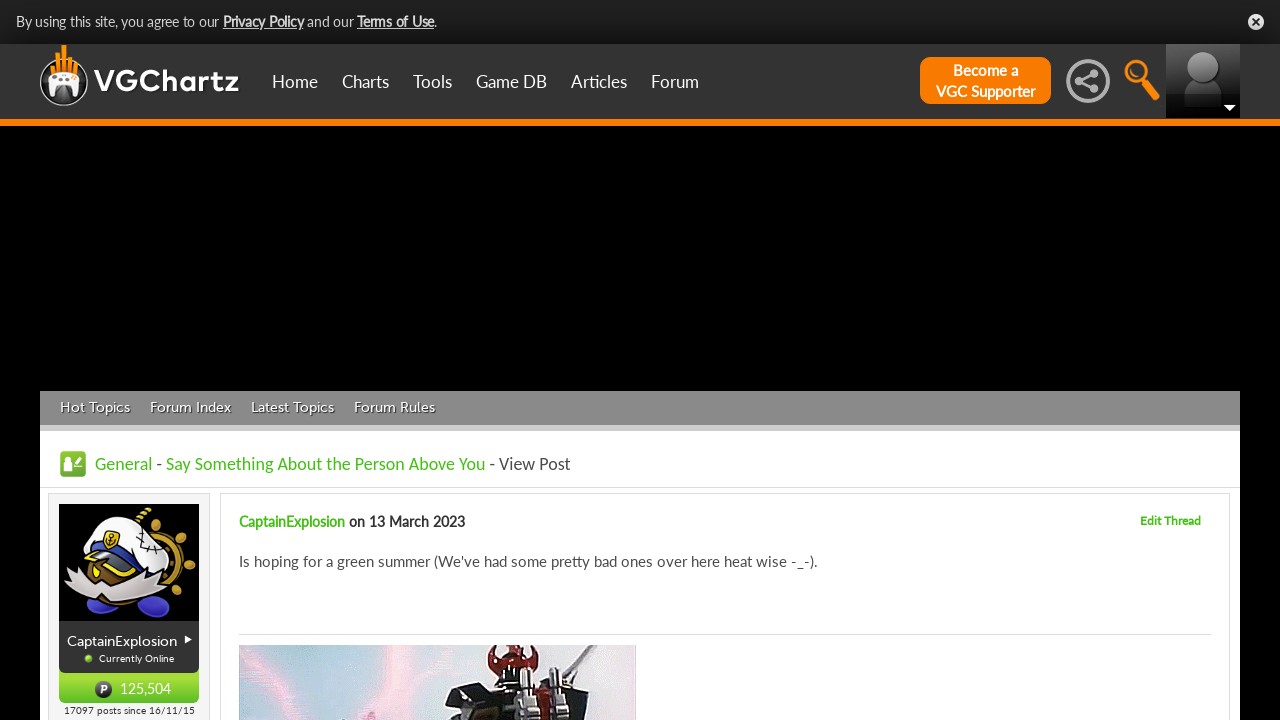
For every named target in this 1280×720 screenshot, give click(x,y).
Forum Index (190, 407)
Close (1256, 22)
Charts (365, 81)
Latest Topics (292, 407)
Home (295, 81)
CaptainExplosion (292, 521)
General (123, 464)
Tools (432, 81)
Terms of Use (395, 21)
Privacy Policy (263, 21)
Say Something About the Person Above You (325, 464)
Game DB (511, 81)
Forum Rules (394, 407)
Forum (675, 81)
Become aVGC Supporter (985, 80)
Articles (599, 81)
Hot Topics (95, 407)
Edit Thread (1170, 520)
